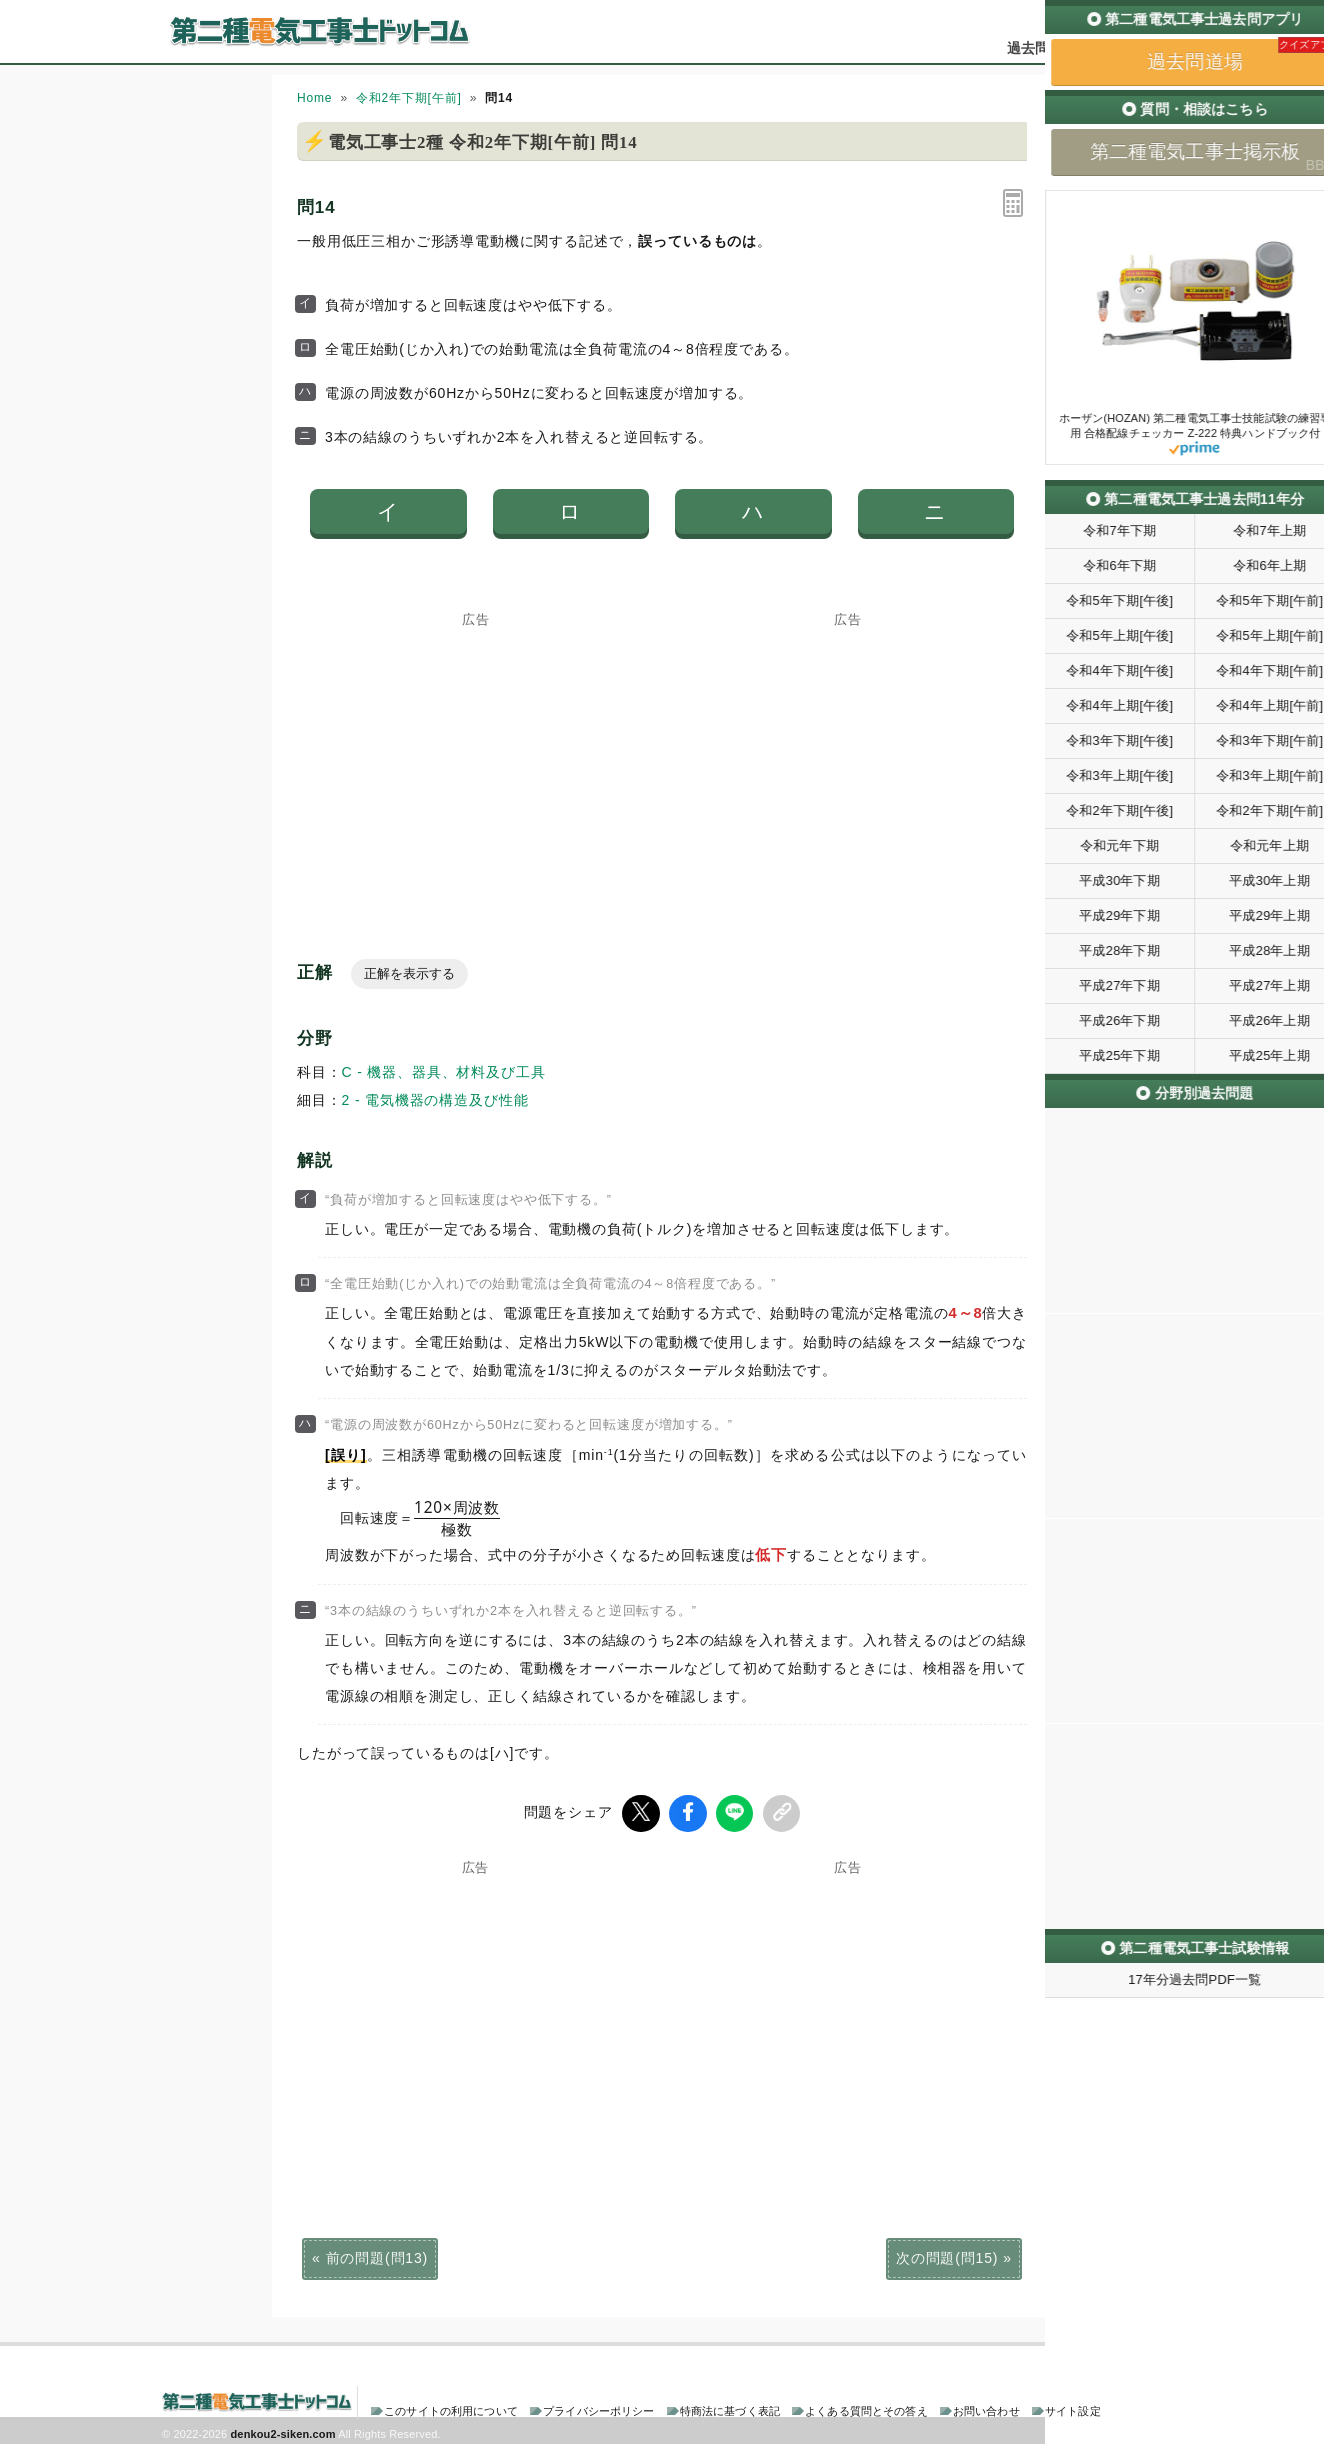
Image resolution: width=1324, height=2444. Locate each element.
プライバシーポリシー (598, 2408)
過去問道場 (1042, 48)
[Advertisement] (476, 751)
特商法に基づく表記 (730, 2408)
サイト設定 (1073, 2408)
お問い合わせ (986, 2408)
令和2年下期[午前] (409, 98)
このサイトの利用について (451, 2408)
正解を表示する (409, 973)
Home (314, 98)
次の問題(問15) (947, 2255)
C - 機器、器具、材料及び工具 (444, 1072)
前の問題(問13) (377, 2255)
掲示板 (1127, 48)
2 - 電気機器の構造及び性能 (435, 1100)
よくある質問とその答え (866, 2408)
